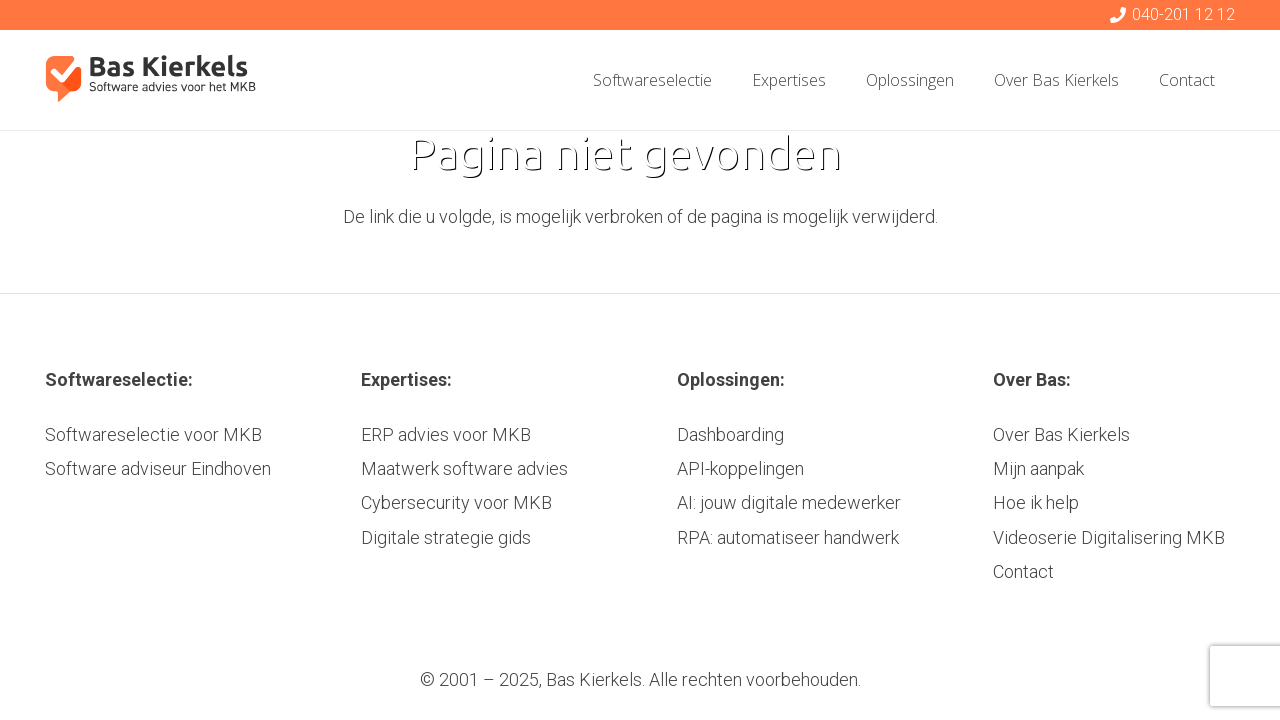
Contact (1023, 571)
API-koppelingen (740, 468)
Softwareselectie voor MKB (153, 434)
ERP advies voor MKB (446, 434)
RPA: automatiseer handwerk (788, 537)
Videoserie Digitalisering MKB (1109, 537)
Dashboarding (730, 434)
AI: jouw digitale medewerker (789, 502)
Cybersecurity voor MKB (456, 502)
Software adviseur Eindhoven (158, 468)
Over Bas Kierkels (1061, 434)
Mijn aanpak (1038, 468)
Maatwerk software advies (464, 468)
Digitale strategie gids (446, 537)
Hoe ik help (1036, 502)
